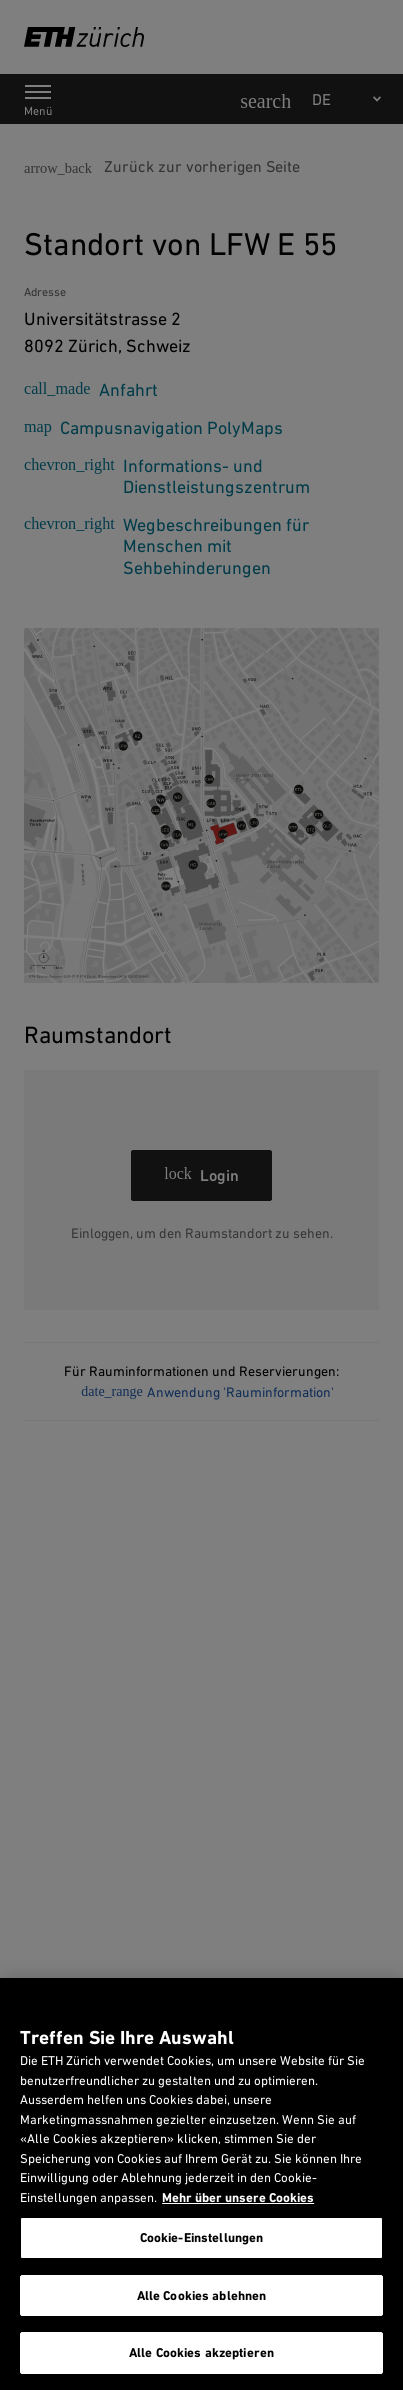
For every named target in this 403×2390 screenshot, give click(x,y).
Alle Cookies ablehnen (202, 2295)
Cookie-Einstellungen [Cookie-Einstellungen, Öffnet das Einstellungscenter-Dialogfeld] (202, 2237)
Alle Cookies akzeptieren (201, 2352)
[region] (201, 2184)
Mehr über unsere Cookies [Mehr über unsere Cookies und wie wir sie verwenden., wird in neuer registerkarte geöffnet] (238, 2197)
